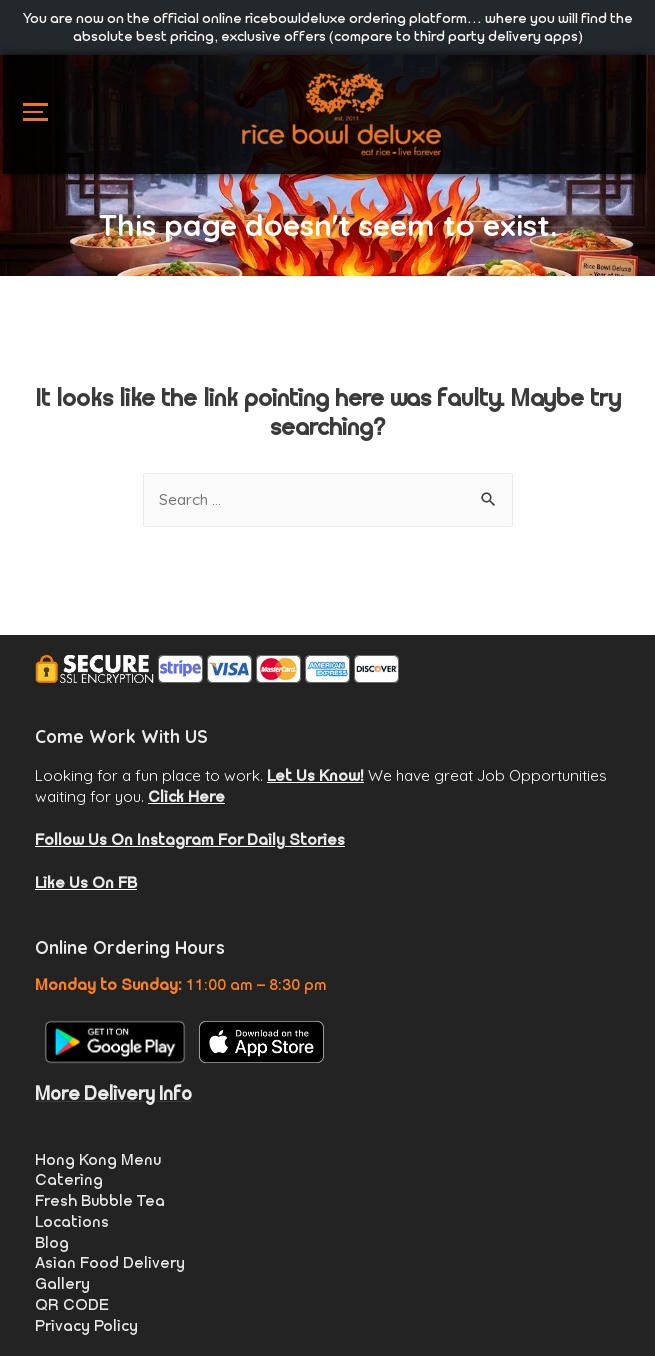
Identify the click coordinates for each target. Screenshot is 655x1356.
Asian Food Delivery (110, 1262)
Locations (72, 1221)
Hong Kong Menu (98, 1159)
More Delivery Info (113, 1093)
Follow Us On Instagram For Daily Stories (190, 839)
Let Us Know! (315, 775)
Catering (69, 1179)
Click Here (186, 796)
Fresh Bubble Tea (100, 1200)
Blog (52, 1242)
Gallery (62, 1283)
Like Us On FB (86, 882)
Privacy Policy (86, 1325)
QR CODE (72, 1304)
